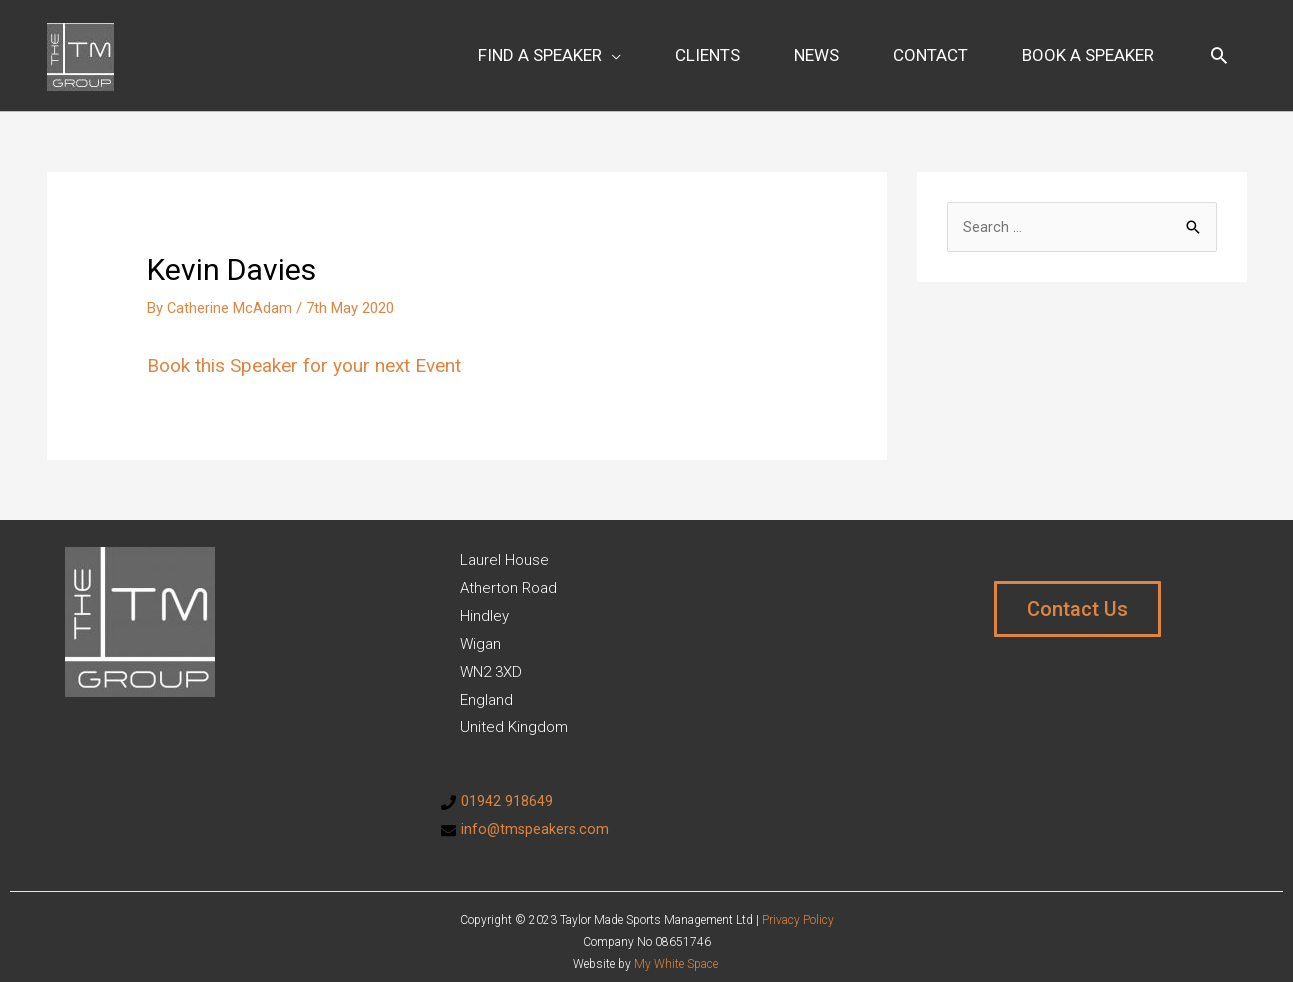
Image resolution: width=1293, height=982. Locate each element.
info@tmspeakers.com (536, 815)
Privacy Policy (798, 905)
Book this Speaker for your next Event (313, 351)
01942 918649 (507, 787)
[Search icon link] (1219, 48)
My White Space (676, 950)
